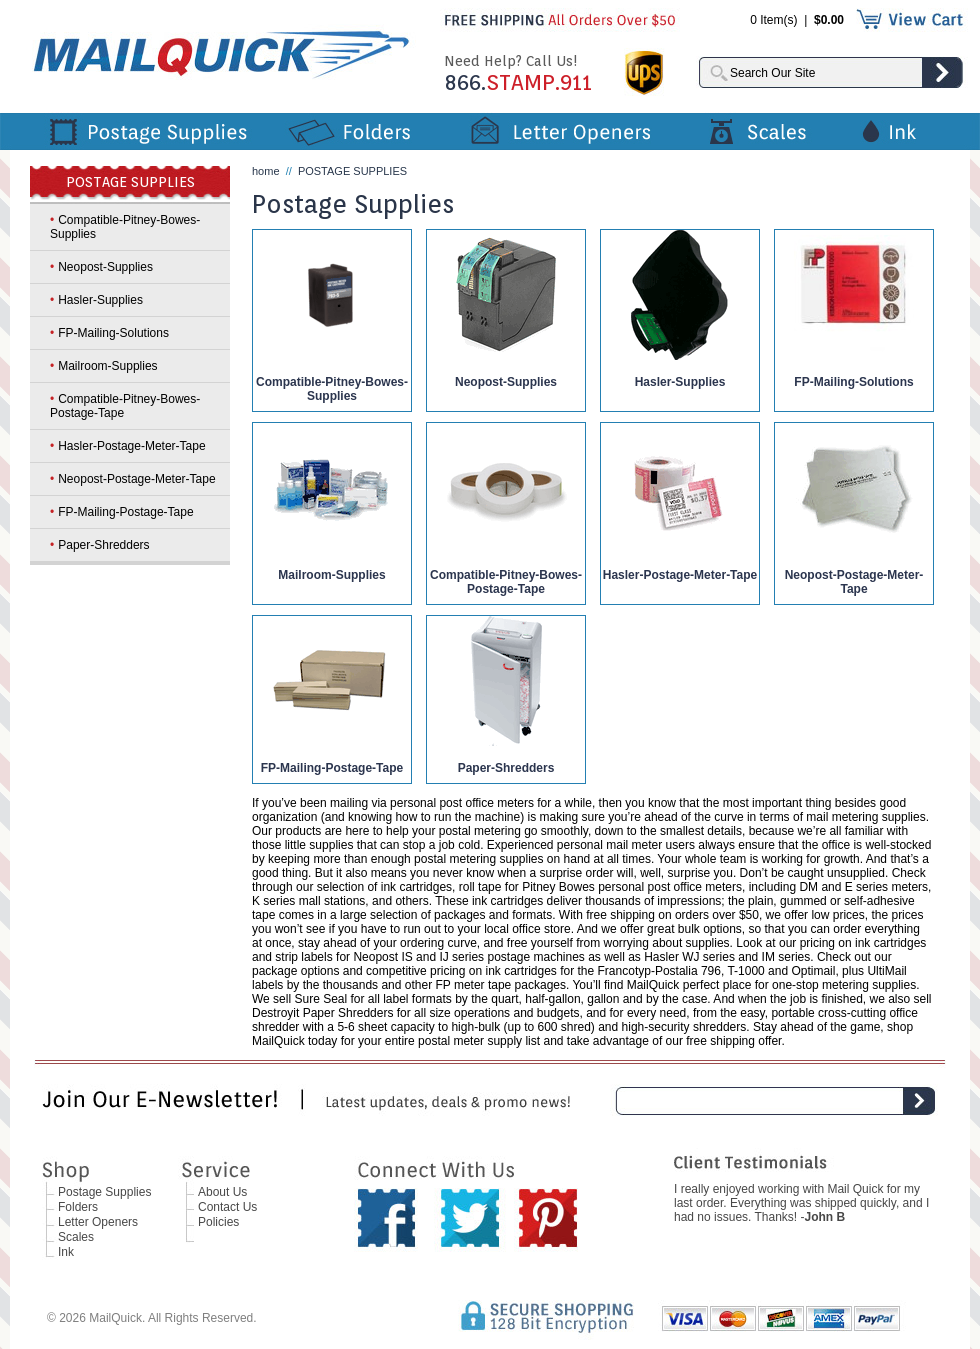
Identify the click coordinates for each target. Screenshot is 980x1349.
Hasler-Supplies (680, 382)
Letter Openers (98, 1222)
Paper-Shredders (506, 768)
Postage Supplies (104, 1192)
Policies (218, 1222)
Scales (76, 1237)
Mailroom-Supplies (331, 575)
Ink (66, 1252)
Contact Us (227, 1207)
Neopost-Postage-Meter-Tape (854, 582)
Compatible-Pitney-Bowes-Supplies (332, 389)
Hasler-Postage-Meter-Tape (680, 575)
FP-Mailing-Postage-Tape (332, 768)
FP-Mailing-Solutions (853, 382)
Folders (78, 1207)
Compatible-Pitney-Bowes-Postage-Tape (506, 582)
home (266, 171)
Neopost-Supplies (506, 382)
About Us (222, 1192)
